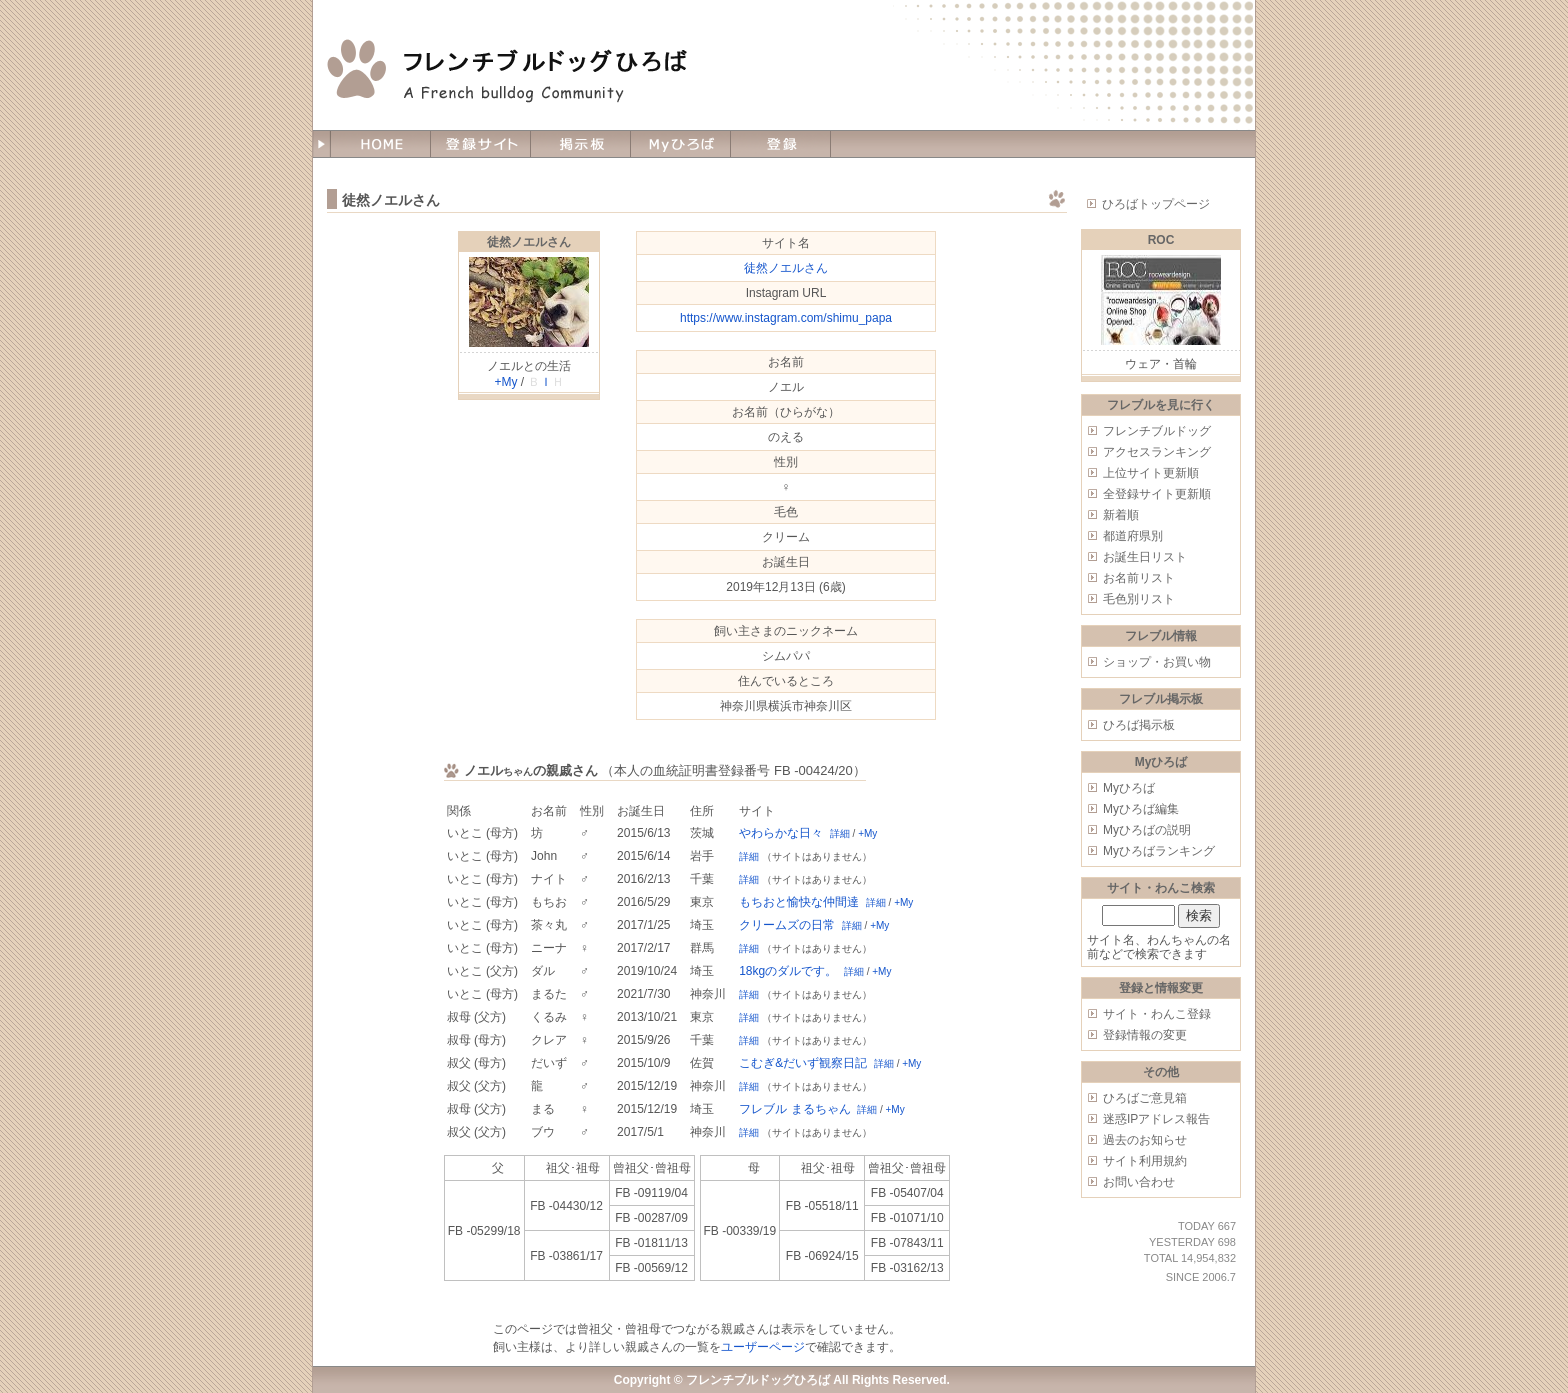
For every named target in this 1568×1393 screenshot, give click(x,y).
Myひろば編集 (1141, 809)
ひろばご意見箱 (1145, 1098)
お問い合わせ (1139, 1182)
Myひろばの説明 (1147, 830)
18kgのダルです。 (788, 971)
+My (505, 382)
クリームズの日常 (787, 925)
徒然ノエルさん (529, 242)
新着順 (1121, 515)
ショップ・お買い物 (1157, 662)
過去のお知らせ (1145, 1140)
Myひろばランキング (1159, 851)
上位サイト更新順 (1151, 473)
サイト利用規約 (1145, 1161)
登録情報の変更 (1145, 1035)
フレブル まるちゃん (794, 1109)
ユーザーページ (763, 1347)
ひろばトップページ (1156, 204)
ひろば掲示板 (1139, 725)
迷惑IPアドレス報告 (1156, 1119)
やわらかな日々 (781, 833)
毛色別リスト (1139, 599)
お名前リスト (1139, 578)
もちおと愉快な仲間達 (799, 902)
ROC (1161, 240)
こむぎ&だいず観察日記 (803, 1063)
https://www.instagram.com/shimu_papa (786, 318)
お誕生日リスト (1145, 557)
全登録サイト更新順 (1157, 494)
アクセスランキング (1157, 452)
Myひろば (1129, 788)
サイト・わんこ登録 (1157, 1014)
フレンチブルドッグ (1157, 431)
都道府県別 (1133, 536)
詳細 (840, 833)
